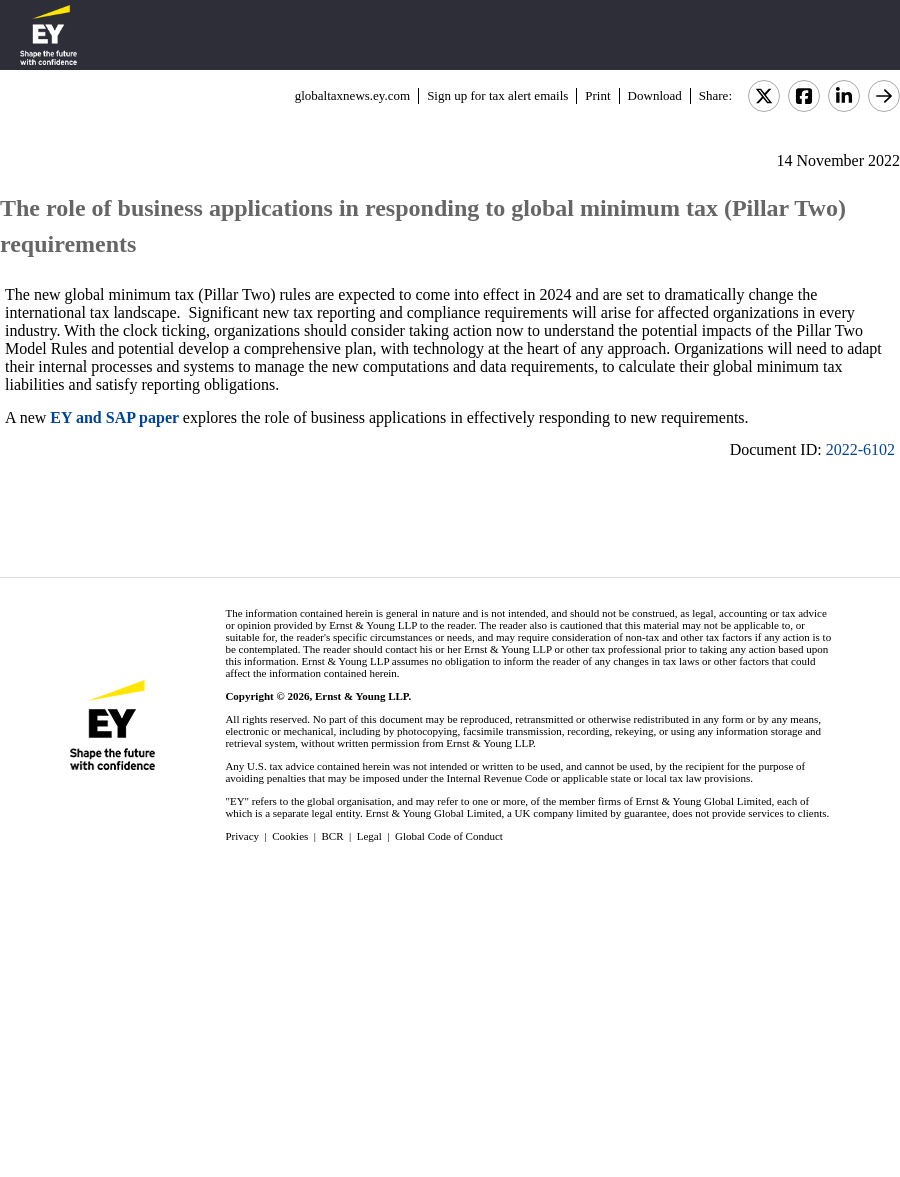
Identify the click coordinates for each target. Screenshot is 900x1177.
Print (597, 95)
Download (655, 95)
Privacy (242, 836)
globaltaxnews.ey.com (352, 95)
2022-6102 (860, 449)
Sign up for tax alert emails (497, 95)
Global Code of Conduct (449, 836)
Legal (369, 836)
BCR (333, 836)
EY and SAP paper (114, 417)
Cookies (290, 836)
